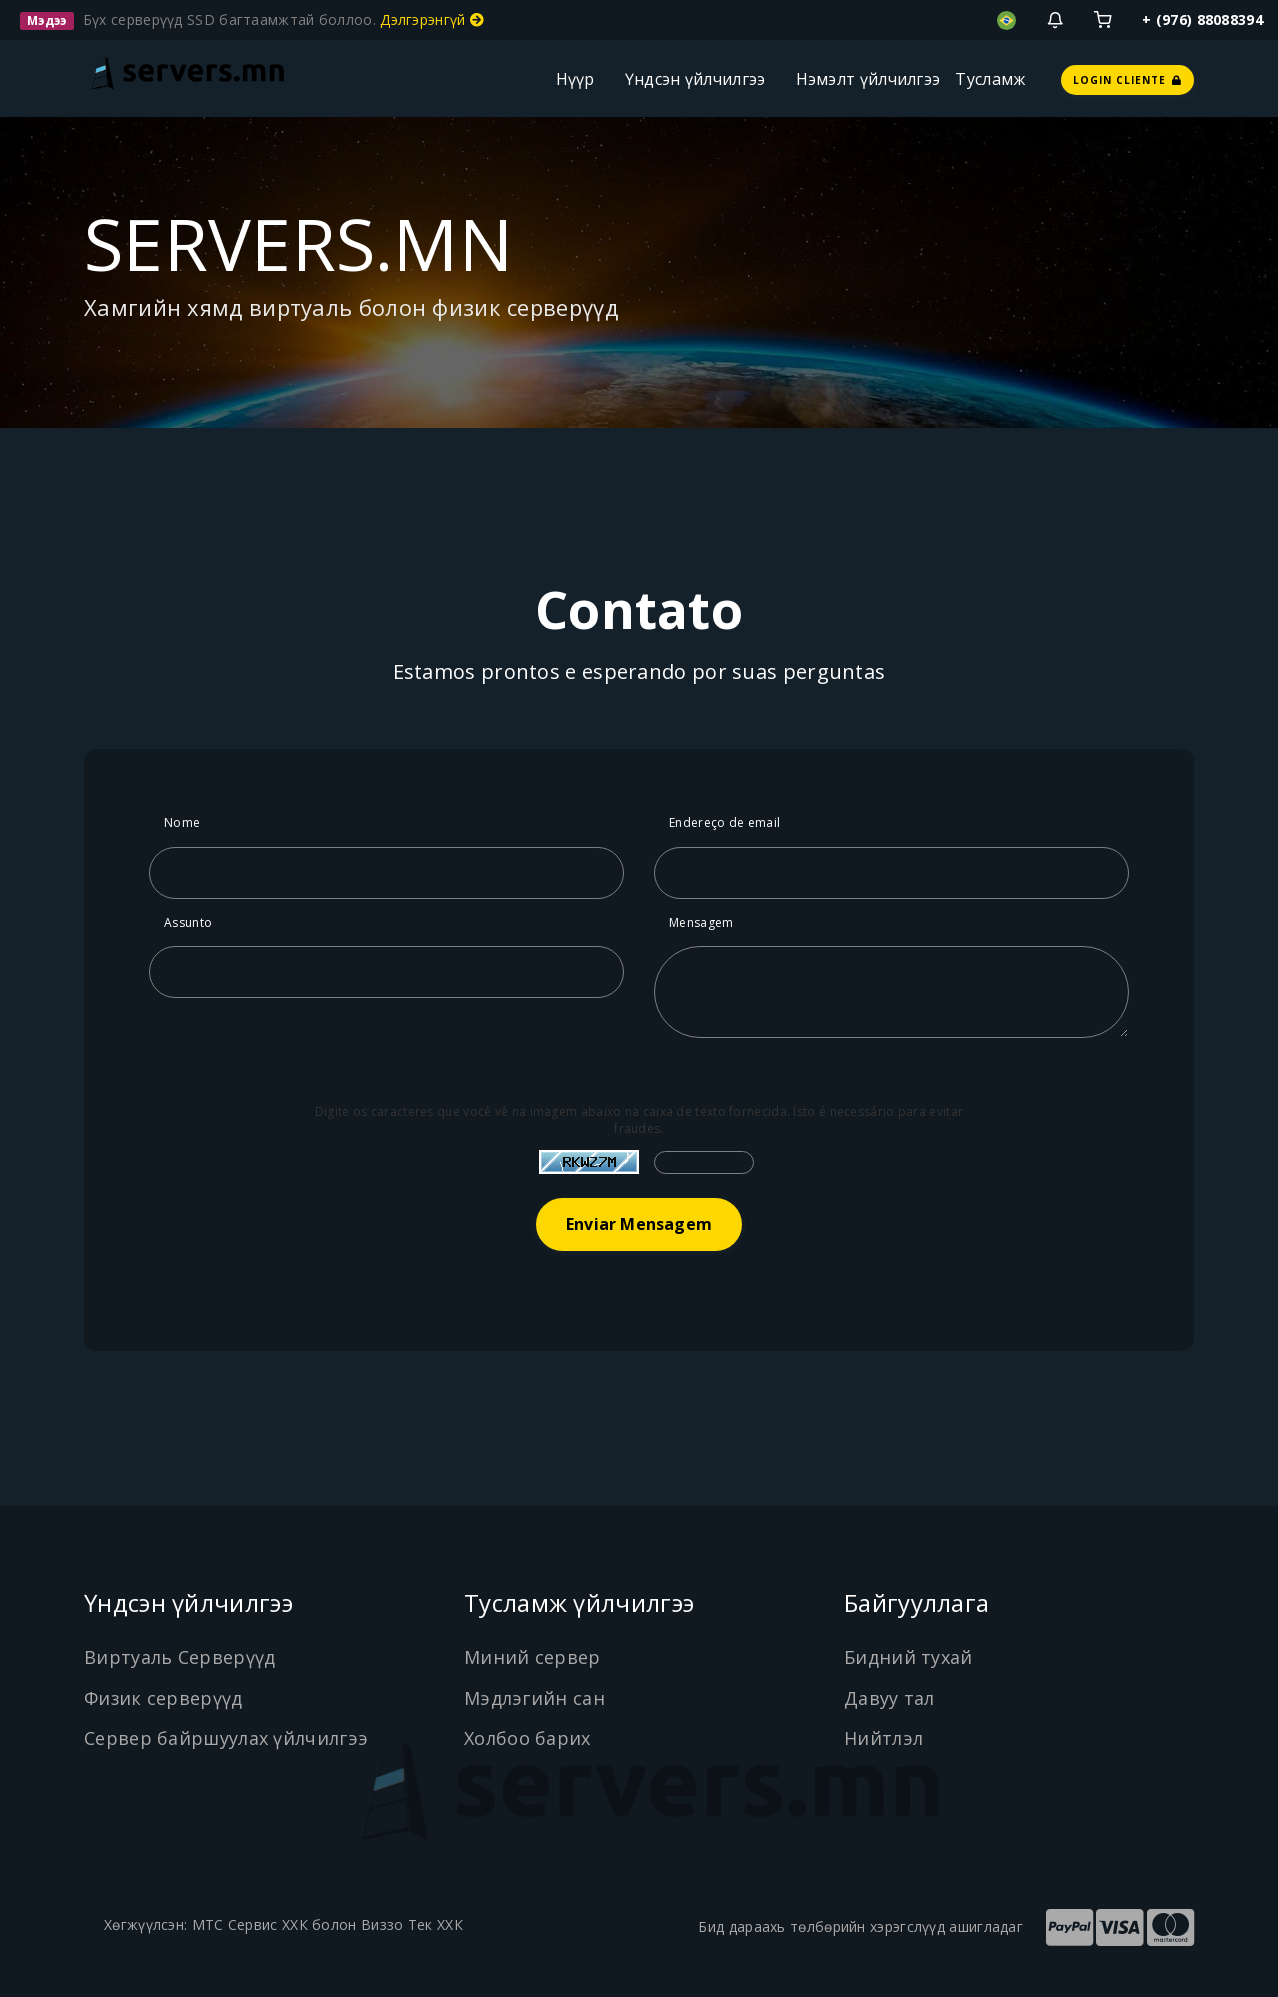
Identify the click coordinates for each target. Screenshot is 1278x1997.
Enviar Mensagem (639, 1224)
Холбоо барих (527, 1738)
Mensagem (701, 922)
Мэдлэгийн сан (534, 1698)
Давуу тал (889, 1698)
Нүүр (575, 79)
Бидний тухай (908, 1657)
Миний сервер (532, 1657)
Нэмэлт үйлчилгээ (868, 79)
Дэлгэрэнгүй (432, 19)
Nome (182, 822)
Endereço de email (724, 822)
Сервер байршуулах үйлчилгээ (226, 1738)
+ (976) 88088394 (1202, 19)
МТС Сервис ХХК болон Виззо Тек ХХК (327, 1924)
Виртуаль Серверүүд (179, 1657)
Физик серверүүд (164, 1698)
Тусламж (990, 79)
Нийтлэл (883, 1738)
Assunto (188, 922)
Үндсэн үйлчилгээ (695, 79)
